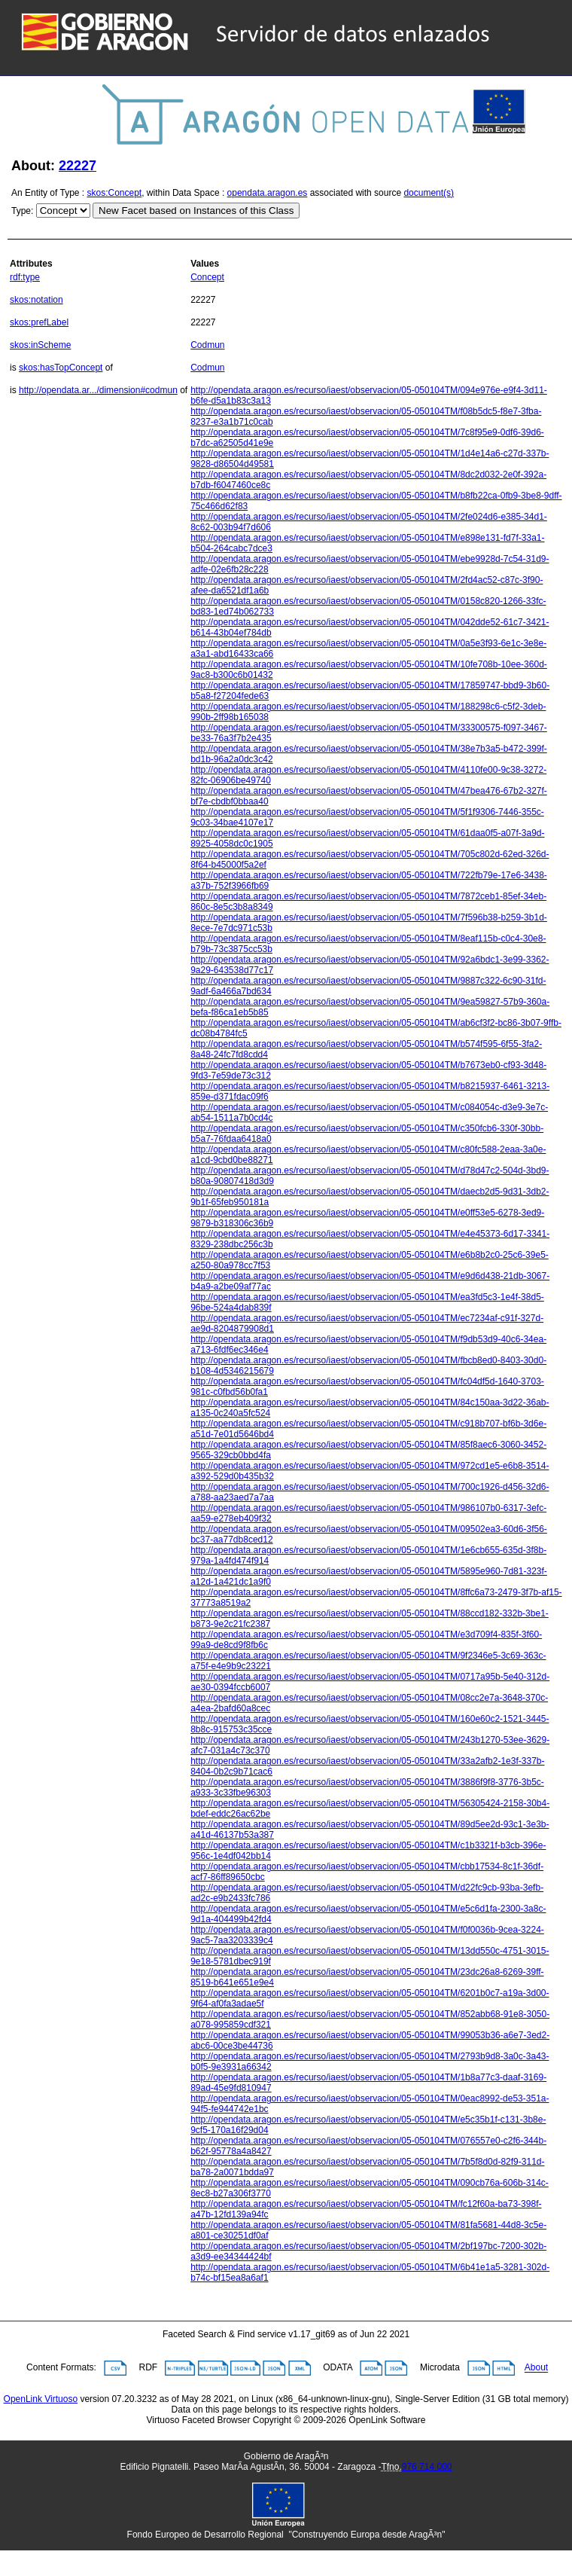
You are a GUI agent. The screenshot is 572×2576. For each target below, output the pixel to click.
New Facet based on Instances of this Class (196, 210)
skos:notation (36, 300)
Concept (207, 277)
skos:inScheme (40, 345)
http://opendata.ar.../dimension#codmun (98, 390)
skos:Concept (114, 193)
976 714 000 (427, 2467)
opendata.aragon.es (267, 193)
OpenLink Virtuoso (41, 2399)
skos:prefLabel (39, 322)
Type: (22, 211)
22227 (77, 165)
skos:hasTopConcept (60, 367)
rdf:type (25, 277)
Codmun (207, 345)
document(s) (428, 193)
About (536, 2368)
